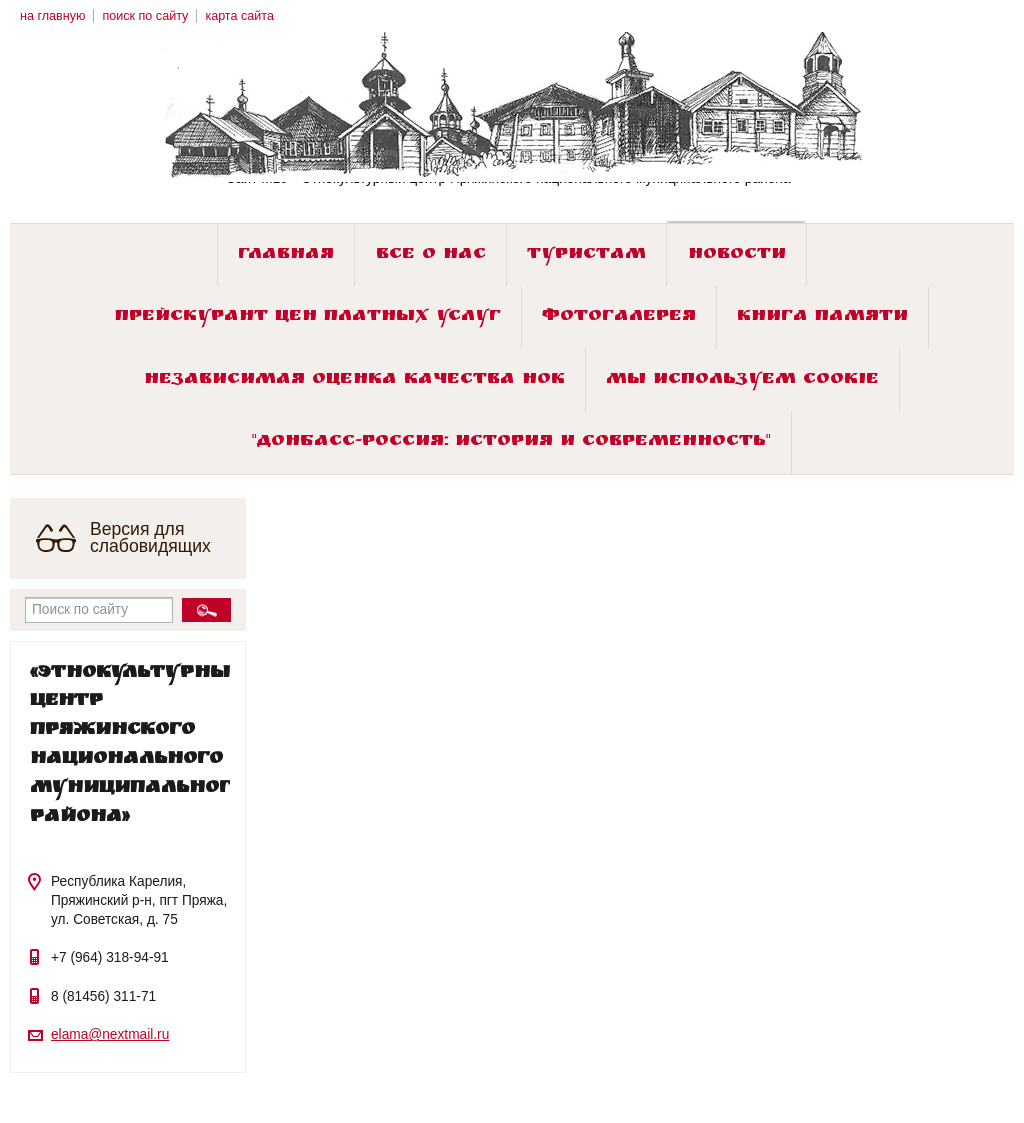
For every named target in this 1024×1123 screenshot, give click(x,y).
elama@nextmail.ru (110, 1034)
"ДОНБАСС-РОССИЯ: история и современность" (511, 442)
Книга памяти (822, 317)
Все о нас (431, 255)
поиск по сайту (145, 16)
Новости (737, 255)
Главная (286, 255)
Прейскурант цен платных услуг (308, 317)
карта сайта (239, 16)
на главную (52, 16)
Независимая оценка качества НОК (354, 380)
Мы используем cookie (742, 380)
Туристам (586, 255)
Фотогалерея (619, 317)
